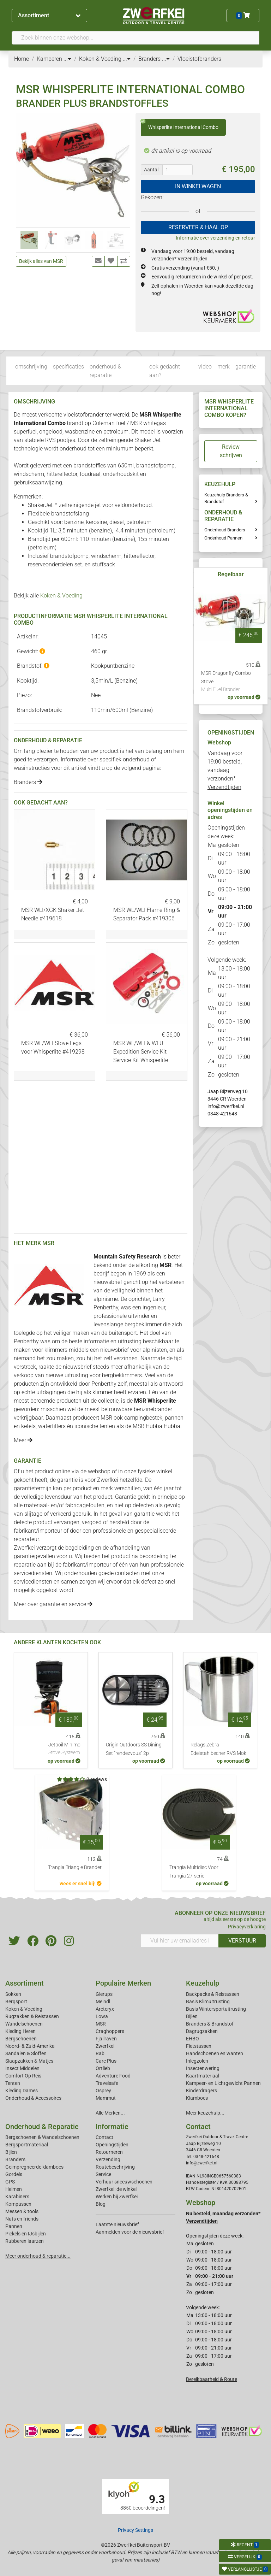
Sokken (13, 1994)
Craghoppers (110, 2031)
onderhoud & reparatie (105, 370)
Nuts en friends (21, 2219)
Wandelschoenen (24, 2024)
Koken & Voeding (61, 595)
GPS (10, 2182)
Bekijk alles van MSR (41, 261)
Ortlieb (103, 2068)
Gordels (13, 2174)
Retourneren (109, 2152)
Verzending (108, 2159)
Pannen (13, 2226)
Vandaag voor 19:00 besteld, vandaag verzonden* (224, 770)
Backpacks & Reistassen (212, 1994)
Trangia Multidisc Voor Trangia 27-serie (193, 1871)
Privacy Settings (135, 2530)
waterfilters (52, 1426)
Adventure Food (113, 2076)
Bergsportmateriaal (26, 2144)
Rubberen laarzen (24, 2241)
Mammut (106, 2098)
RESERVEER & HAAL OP (198, 227)
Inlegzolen (197, 2061)
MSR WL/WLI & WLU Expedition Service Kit (140, 1051)
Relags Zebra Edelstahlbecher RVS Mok (218, 1749)
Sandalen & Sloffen (26, 2053)
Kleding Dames (21, 2090)
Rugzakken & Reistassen (32, 2016)
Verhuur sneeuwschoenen (124, 2182)
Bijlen (192, 2016)
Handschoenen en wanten (214, 2053)
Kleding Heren (20, 2031)
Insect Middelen (22, 2068)
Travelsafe (107, 2083)
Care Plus (106, 2061)
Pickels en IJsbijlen (25, 2233)
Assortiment (49, 15)
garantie (245, 366)
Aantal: (151, 169)
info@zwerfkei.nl (225, 1106)
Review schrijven (231, 451)
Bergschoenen (21, 2038)
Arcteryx (105, 2009)
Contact (104, 2137)
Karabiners (17, 2196)
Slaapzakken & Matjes (29, 2061)
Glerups (104, 1994)
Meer (23, 1440)
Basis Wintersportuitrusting (216, 2009)
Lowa (102, 2016)
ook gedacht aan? (164, 370)
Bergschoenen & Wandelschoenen (42, 2137)
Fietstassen (198, 2046)
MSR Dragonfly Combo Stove (230, 682)
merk (223, 366)
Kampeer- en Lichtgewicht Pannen (223, 2083)
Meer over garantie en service (53, 1604)
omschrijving (31, 366)
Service (103, 2174)
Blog (101, 2204)
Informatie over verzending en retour (215, 238)
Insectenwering (202, 2068)
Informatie (112, 2126)
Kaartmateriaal (202, 2076)
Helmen (13, 2189)
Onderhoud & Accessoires (33, 2098)
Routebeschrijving (115, 2167)
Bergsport (16, 2001)
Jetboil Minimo (64, 1749)
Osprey (103, 2090)
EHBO (192, 2038)
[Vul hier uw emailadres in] (180, 1940)
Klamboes (197, 2098)
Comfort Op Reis (23, 2076)
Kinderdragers (201, 2090)
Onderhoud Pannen (223, 538)
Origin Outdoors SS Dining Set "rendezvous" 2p (134, 1749)
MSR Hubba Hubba (156, 1426)
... (67, 58)
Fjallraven (106, 2038)
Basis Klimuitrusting (208, 2001)
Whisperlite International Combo (179, 124)
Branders (28, 782)
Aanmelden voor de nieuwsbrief (130, 2232)
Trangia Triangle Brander (75, 1867)
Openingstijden (112, 2144)
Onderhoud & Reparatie (42, 2126)
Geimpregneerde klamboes (34, 2167)
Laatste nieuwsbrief (117, 2224)
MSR (101, 2024)
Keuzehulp (202, 1983)
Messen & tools (21, 2211)
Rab (100, 2053)
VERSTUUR (242, 1940)
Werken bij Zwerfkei (117, 2196)
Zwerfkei (105, 2046)
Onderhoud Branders (224, 529)
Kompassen (18, 2204)
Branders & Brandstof (210, 2024)
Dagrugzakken (202, 2031)
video (205, 366)
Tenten (12, 2083)
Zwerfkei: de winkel (116, 2189)
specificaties (68, 366)
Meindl (103, 2001)
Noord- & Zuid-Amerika (30, 2046)
